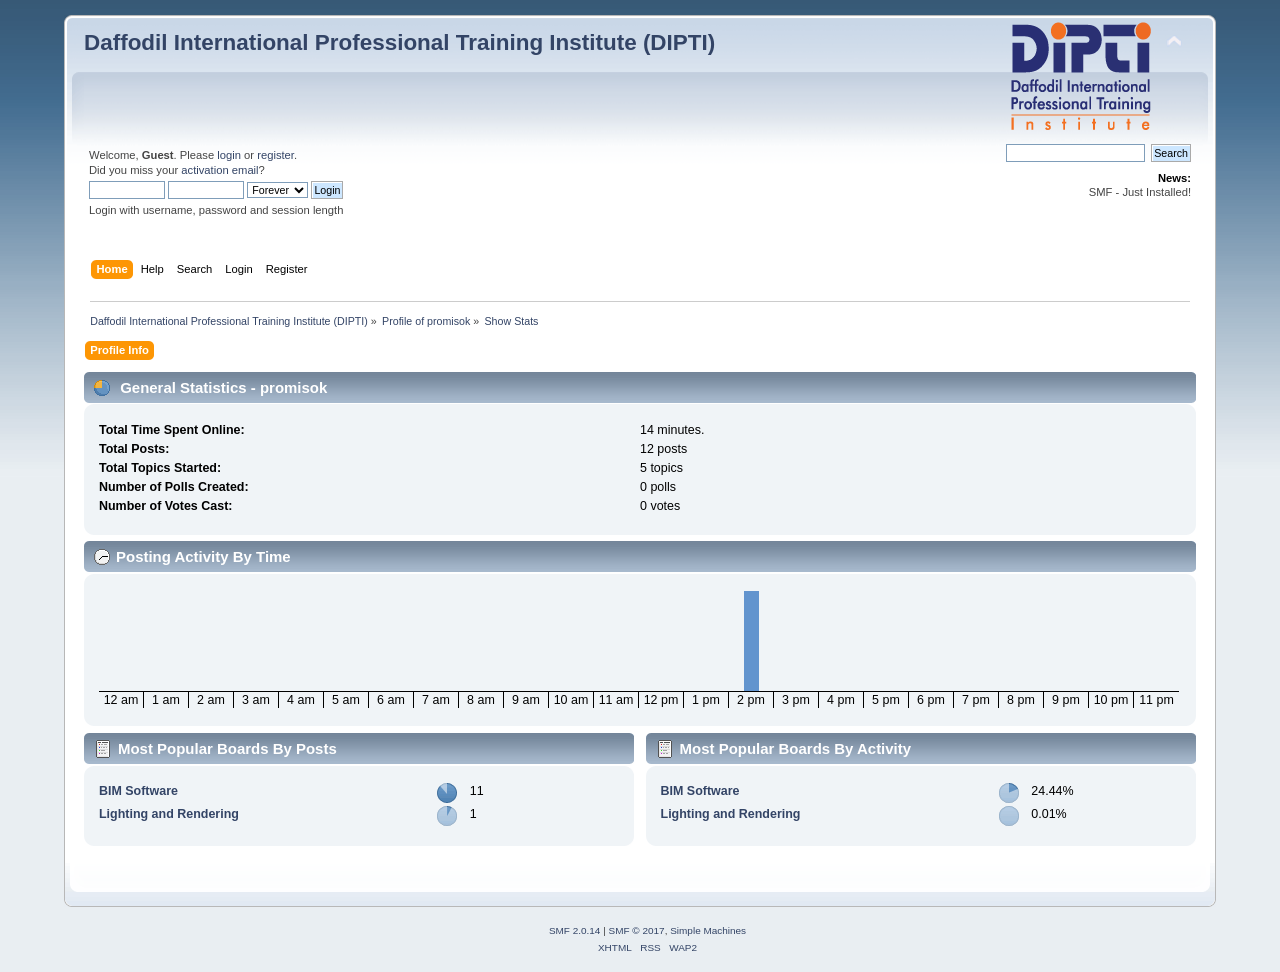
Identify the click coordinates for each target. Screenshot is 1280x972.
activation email (219, 170)
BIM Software (138, 791)
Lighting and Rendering (169, 814)
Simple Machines (708, 930)
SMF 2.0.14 (575, 930)
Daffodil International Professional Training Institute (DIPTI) (399, 42)
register (275, 155)
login (229, 155)
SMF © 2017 (637, 930)
